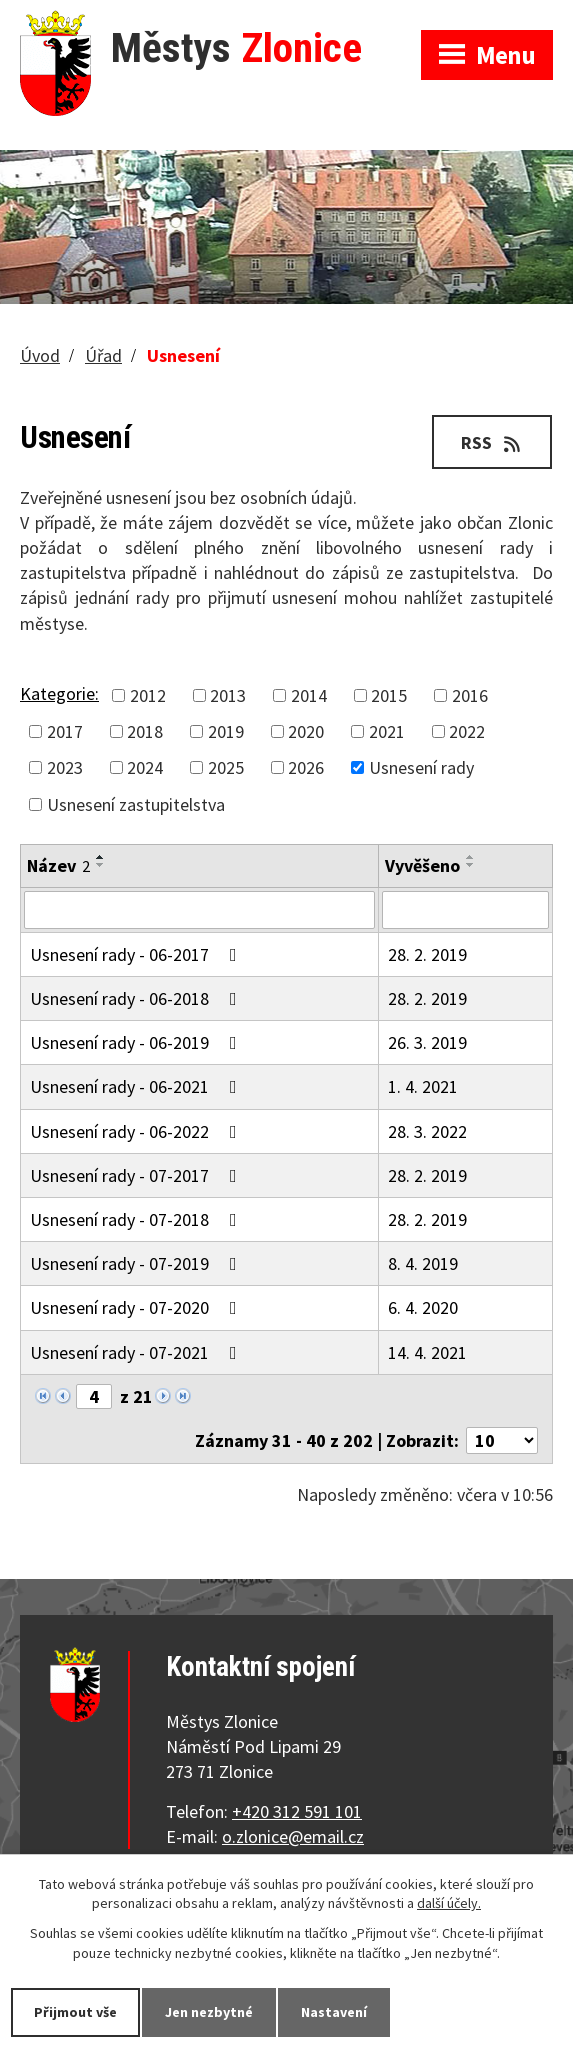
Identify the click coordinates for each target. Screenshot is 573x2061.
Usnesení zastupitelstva (136, 804)
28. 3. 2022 (427, 1131)
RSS (492, 442)
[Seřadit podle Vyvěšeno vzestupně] (471, 857)
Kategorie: (59, 693)
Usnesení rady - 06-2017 (137, 954)
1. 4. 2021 (423, 1086)
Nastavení (334, 2012)
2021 (387, 731)
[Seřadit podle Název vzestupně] (101, 857)
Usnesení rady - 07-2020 (137, 1307)
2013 (228, 695)
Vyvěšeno (422, 865)
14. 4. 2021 (427, 1352)
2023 (65, 767)
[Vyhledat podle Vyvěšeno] (465, 910)
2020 (306, 731)
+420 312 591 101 (297, 1811)
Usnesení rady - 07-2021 (137, 1352)
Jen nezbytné (209, 2012)
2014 (309, 695)
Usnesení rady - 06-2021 (137, 1086)
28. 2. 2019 (427, 954)
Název (58, 865)
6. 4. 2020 (423, 1307)
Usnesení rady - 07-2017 (137, 1175)
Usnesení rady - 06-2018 (137, 998)
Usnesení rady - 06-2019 (137, 1042)
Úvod (40, 355)
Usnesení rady (421, 767)
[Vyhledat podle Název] (199, 910)
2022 (467, 731)
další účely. (449, 1904)
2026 (306, 767)
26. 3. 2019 (427, 1042)
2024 (145, 767)
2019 (226, 731)
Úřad (103, 355)
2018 (145, 731)
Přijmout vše (75, 2012)
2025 (226, 767)
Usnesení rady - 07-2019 (137, 1263)
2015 (389, 695)
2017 (65, 731)
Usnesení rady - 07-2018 (137, 1219)
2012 (148, 695)
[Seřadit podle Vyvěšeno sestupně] (471, 865)
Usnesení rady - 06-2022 (137, 1131)
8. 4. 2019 (423, 1263)
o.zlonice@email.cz (293, 1836)
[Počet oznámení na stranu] (502, 1440)
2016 (470, 695)
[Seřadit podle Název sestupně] (101, 865)
